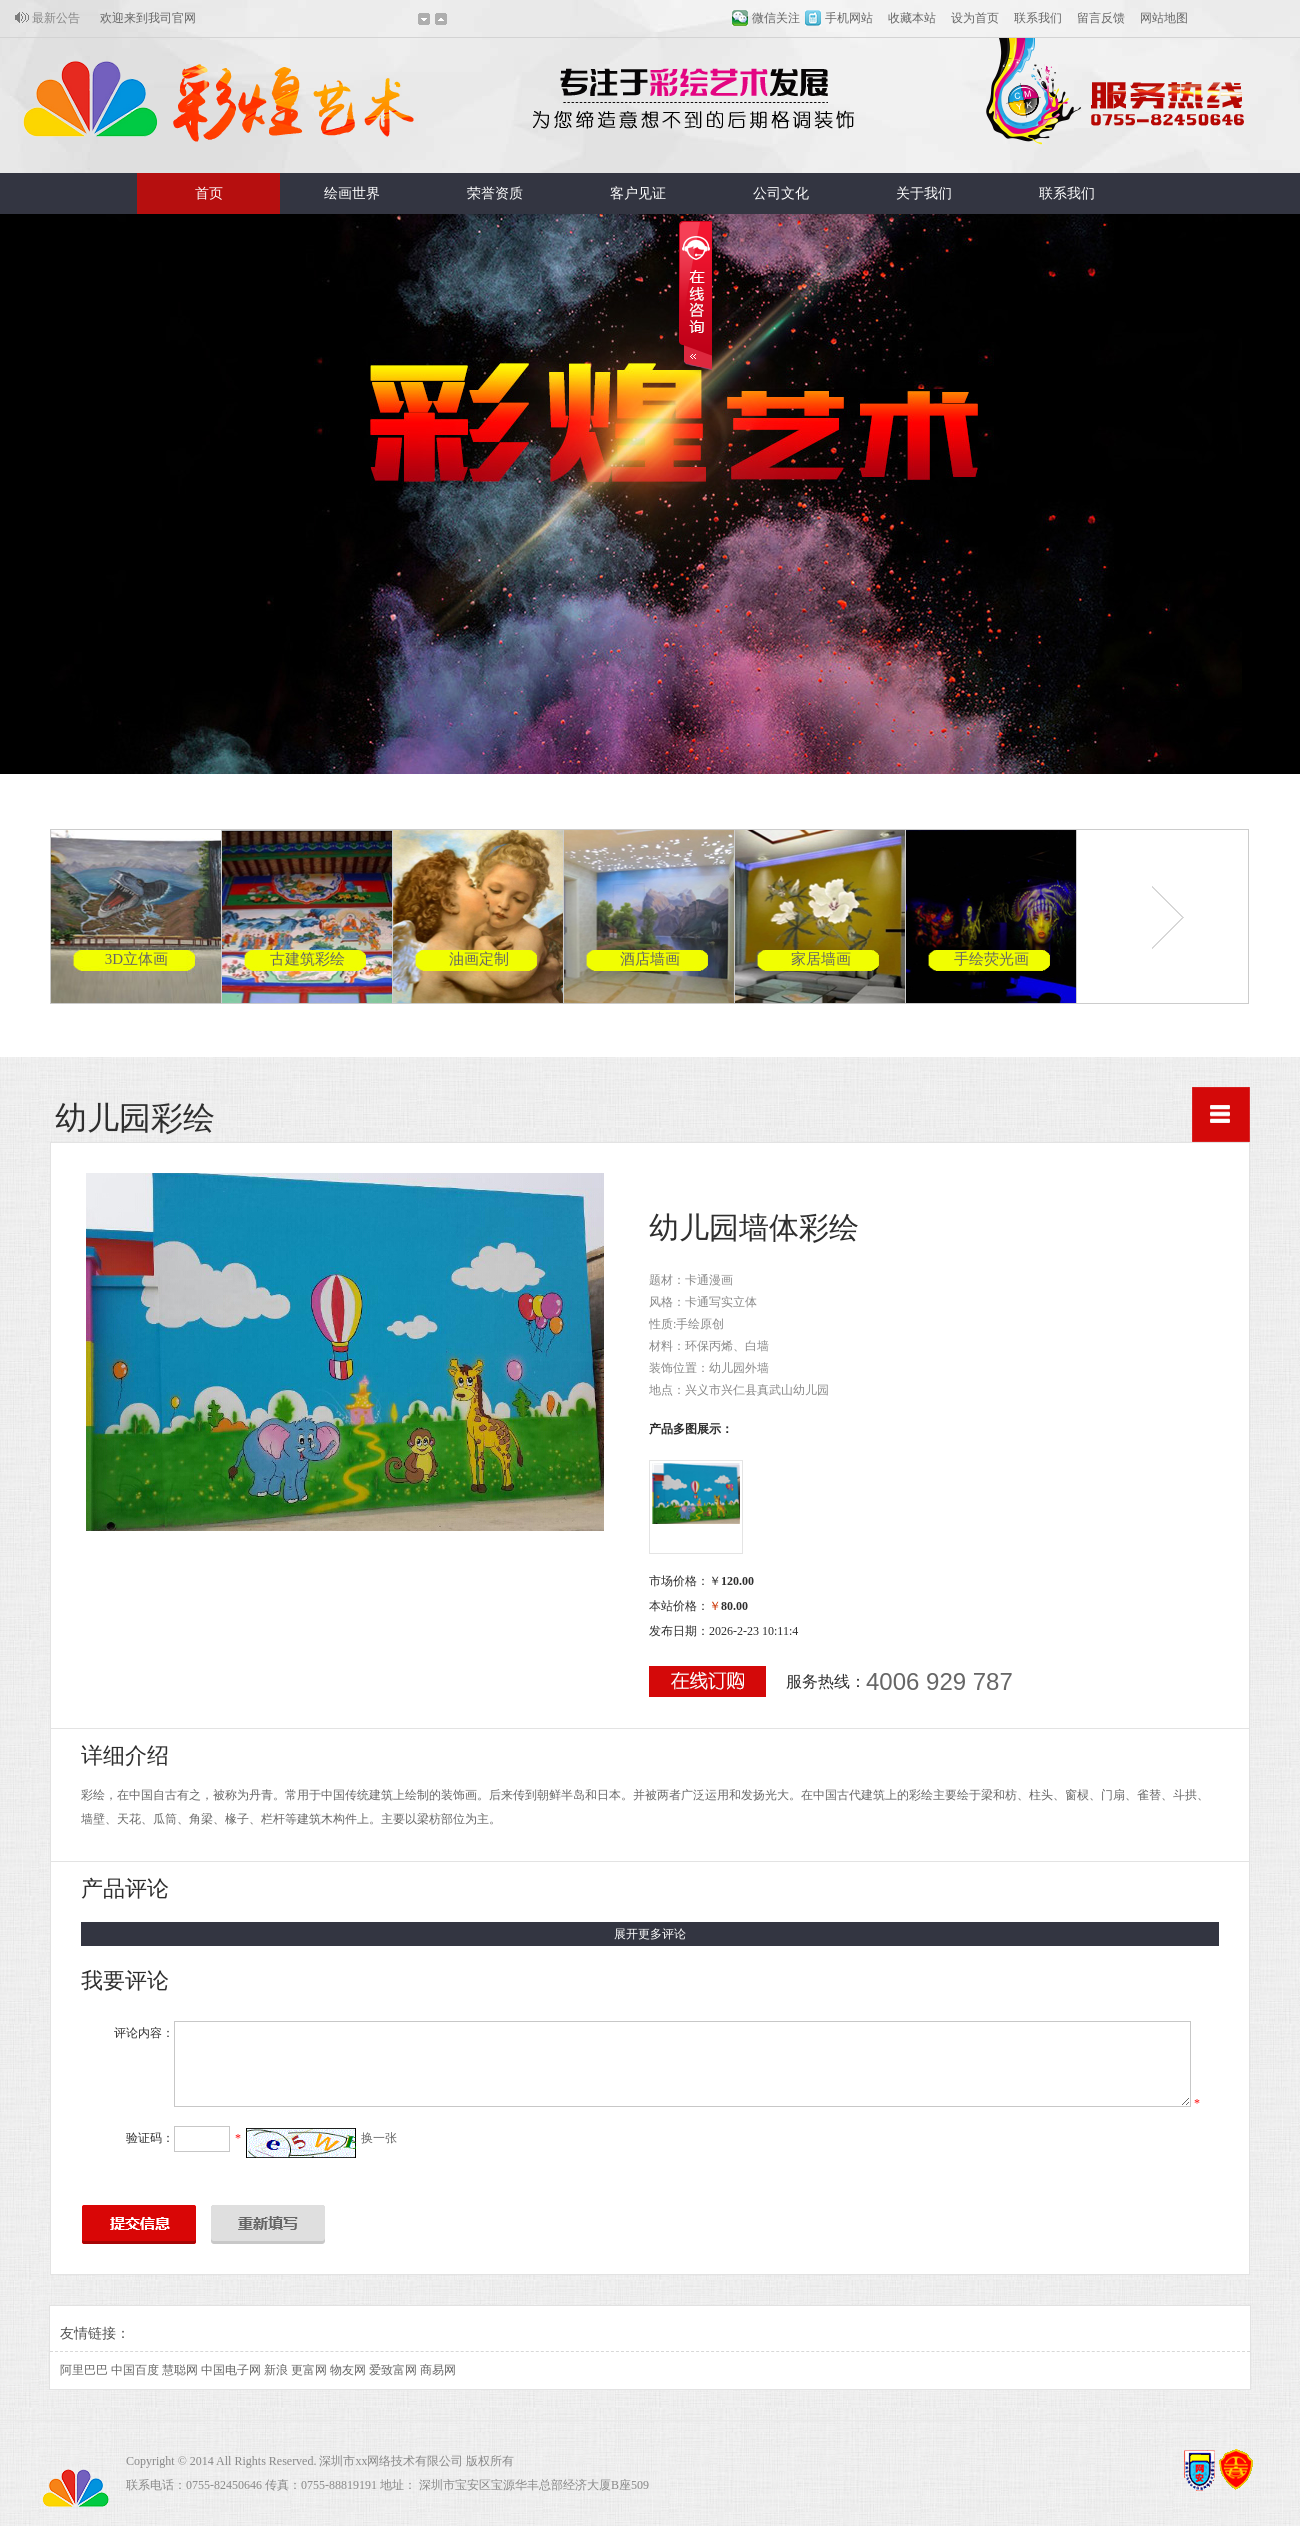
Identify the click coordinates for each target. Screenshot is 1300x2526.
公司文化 (781, 193)
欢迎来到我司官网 (148, 18)
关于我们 (924, 193)
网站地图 (1164, 18)
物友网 (348, 2370)
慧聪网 (180, 2370)
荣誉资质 (495, 193)
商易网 (438, 2370)
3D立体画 (136, 959)
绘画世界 (352, 193)
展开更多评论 (650, 1934)
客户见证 (638, 193)
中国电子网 (231, 2370)
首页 (209, 193)
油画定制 (479, 959)
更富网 (309, 2370)
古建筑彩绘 (307, 959)
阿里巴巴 (84, 2370)
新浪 (276, 2370)
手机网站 (849, 18)
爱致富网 (393, 2370)
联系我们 (1038, 18)
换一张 (379, 2138)
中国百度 (135, 2370)
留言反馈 (1101, 18)
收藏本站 (912, 18)
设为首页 (975, 18)
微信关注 (776, 18)
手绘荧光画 (991, 959)
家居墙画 (821, 959)
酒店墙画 (650, 959)
